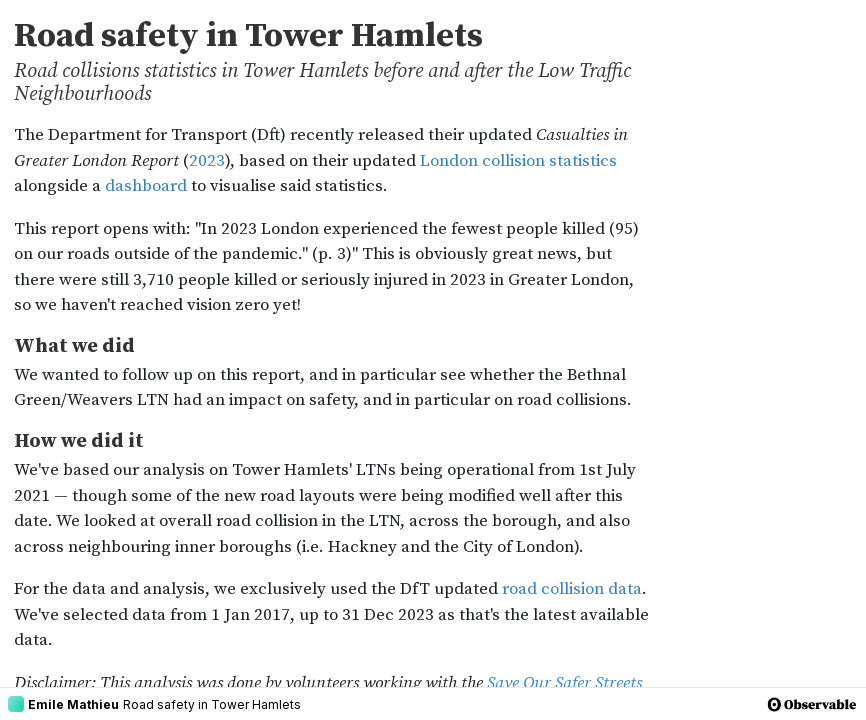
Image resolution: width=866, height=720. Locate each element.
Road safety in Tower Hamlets (212, 704)
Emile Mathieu (63, 704)
